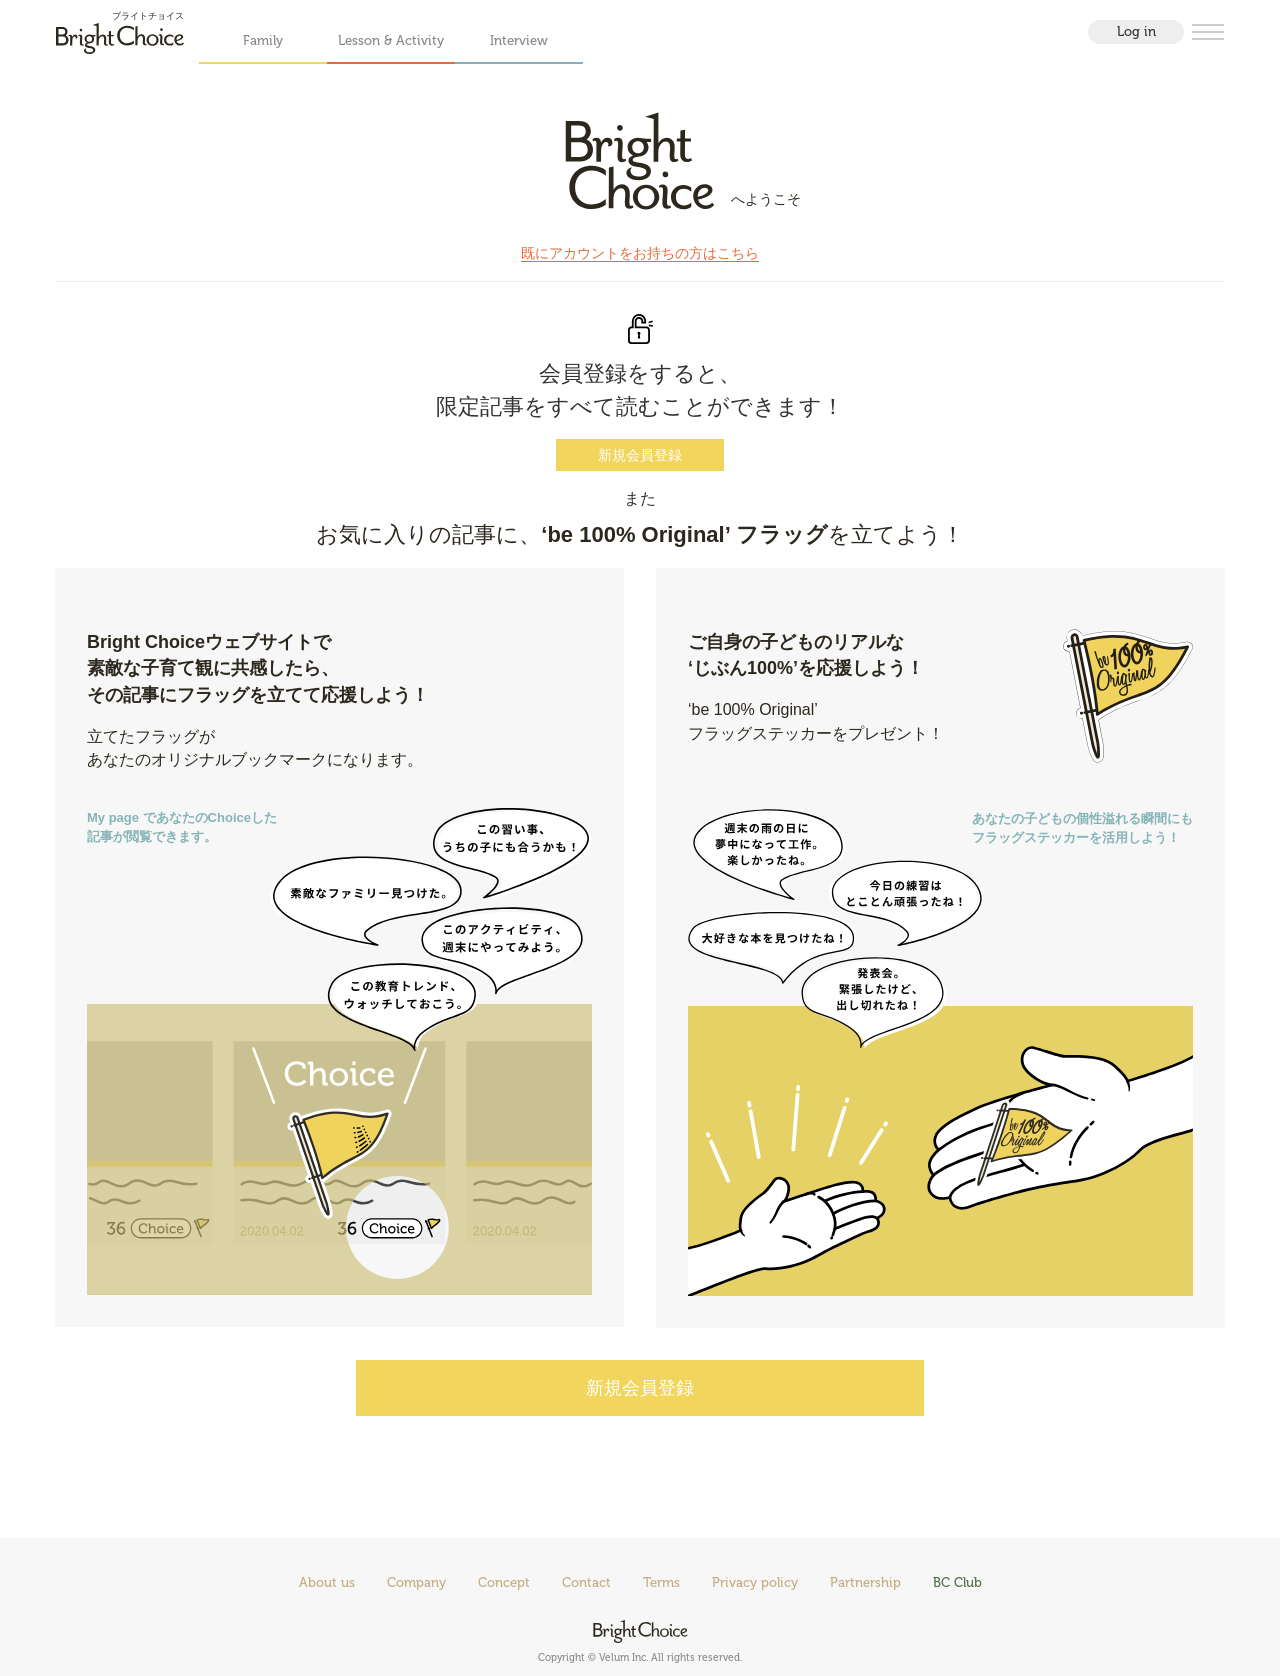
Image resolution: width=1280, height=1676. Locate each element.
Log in (1136, 31)
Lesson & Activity (391, 40)
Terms (661, 1582)
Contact (586, 1582)
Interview (519, 40)
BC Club (957, 1582)
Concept (504, 1582)
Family (263, 40)
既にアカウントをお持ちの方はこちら (640, 253)
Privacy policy (755, 1582)
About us (327, 1582)
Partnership (865, 1582)
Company (416, 1582)
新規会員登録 (640, 455)
